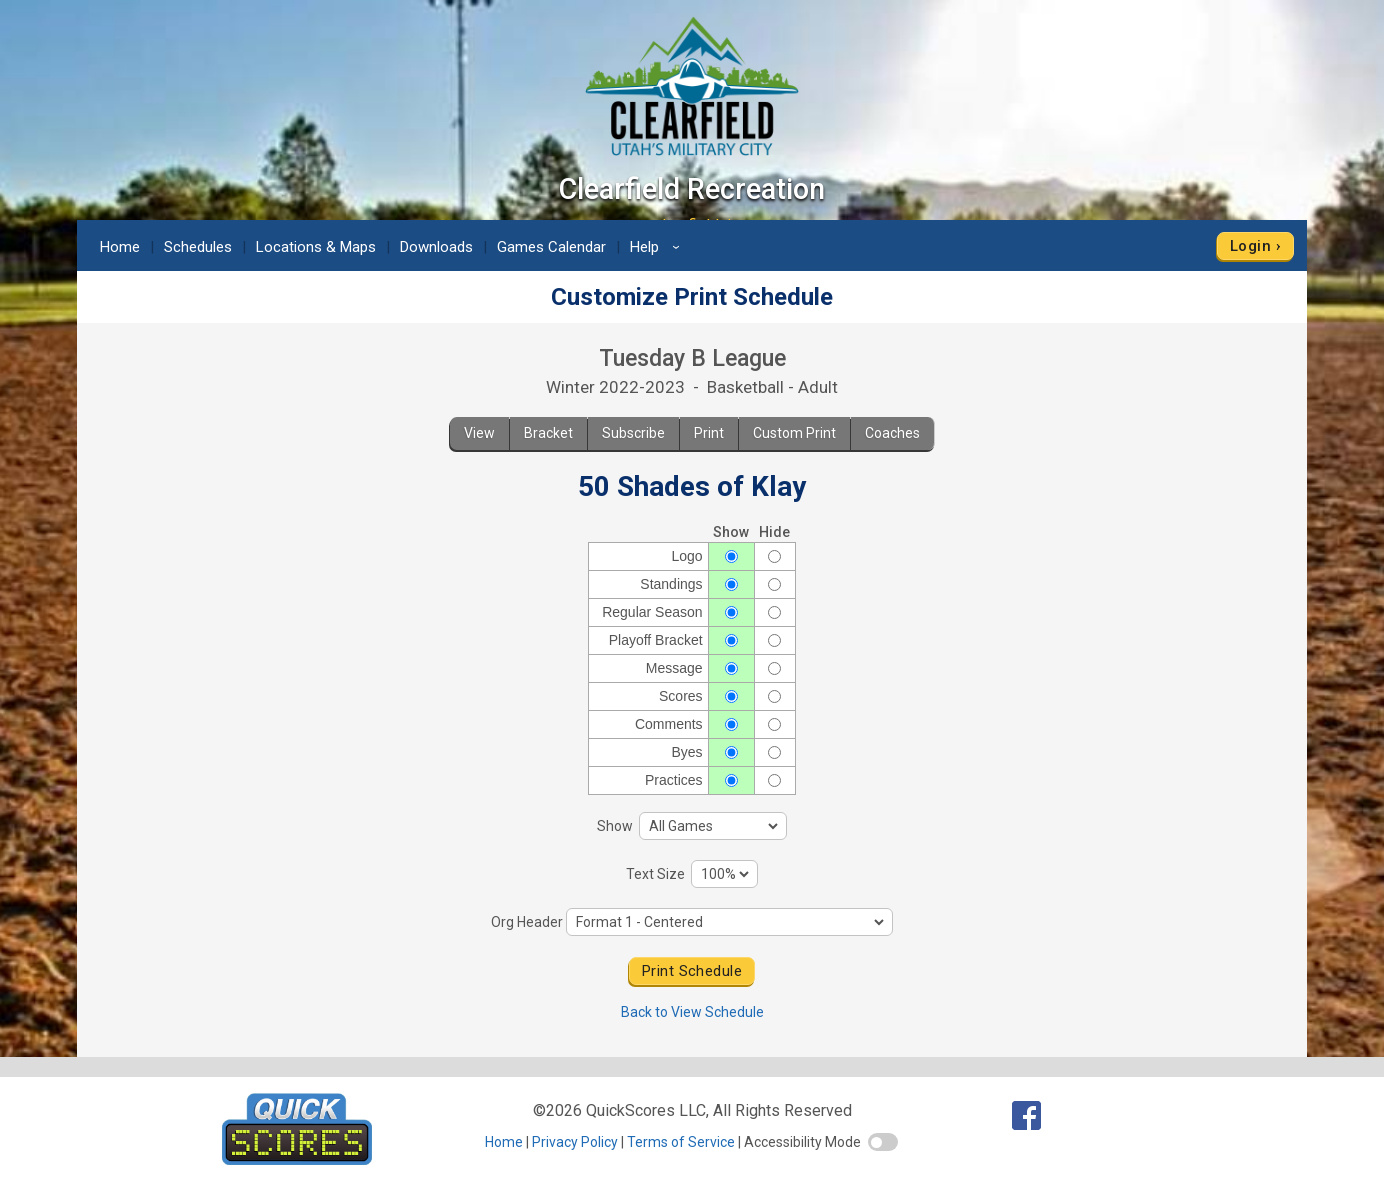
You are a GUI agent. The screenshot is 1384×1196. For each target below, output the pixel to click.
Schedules (198, 247)
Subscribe (633, 433)
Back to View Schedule (692, 1012)
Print (709, 433)
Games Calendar (551, 247)
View (479, 433)
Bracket (548, 433)
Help (658, 247)
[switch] (883, 1142)
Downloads (436, 247)
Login (1250, 246)
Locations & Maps (316, 247)
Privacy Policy (575, 1142)
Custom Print (794, 433)
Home (120, 247)
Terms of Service (681, 1142)
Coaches (892, 433)
